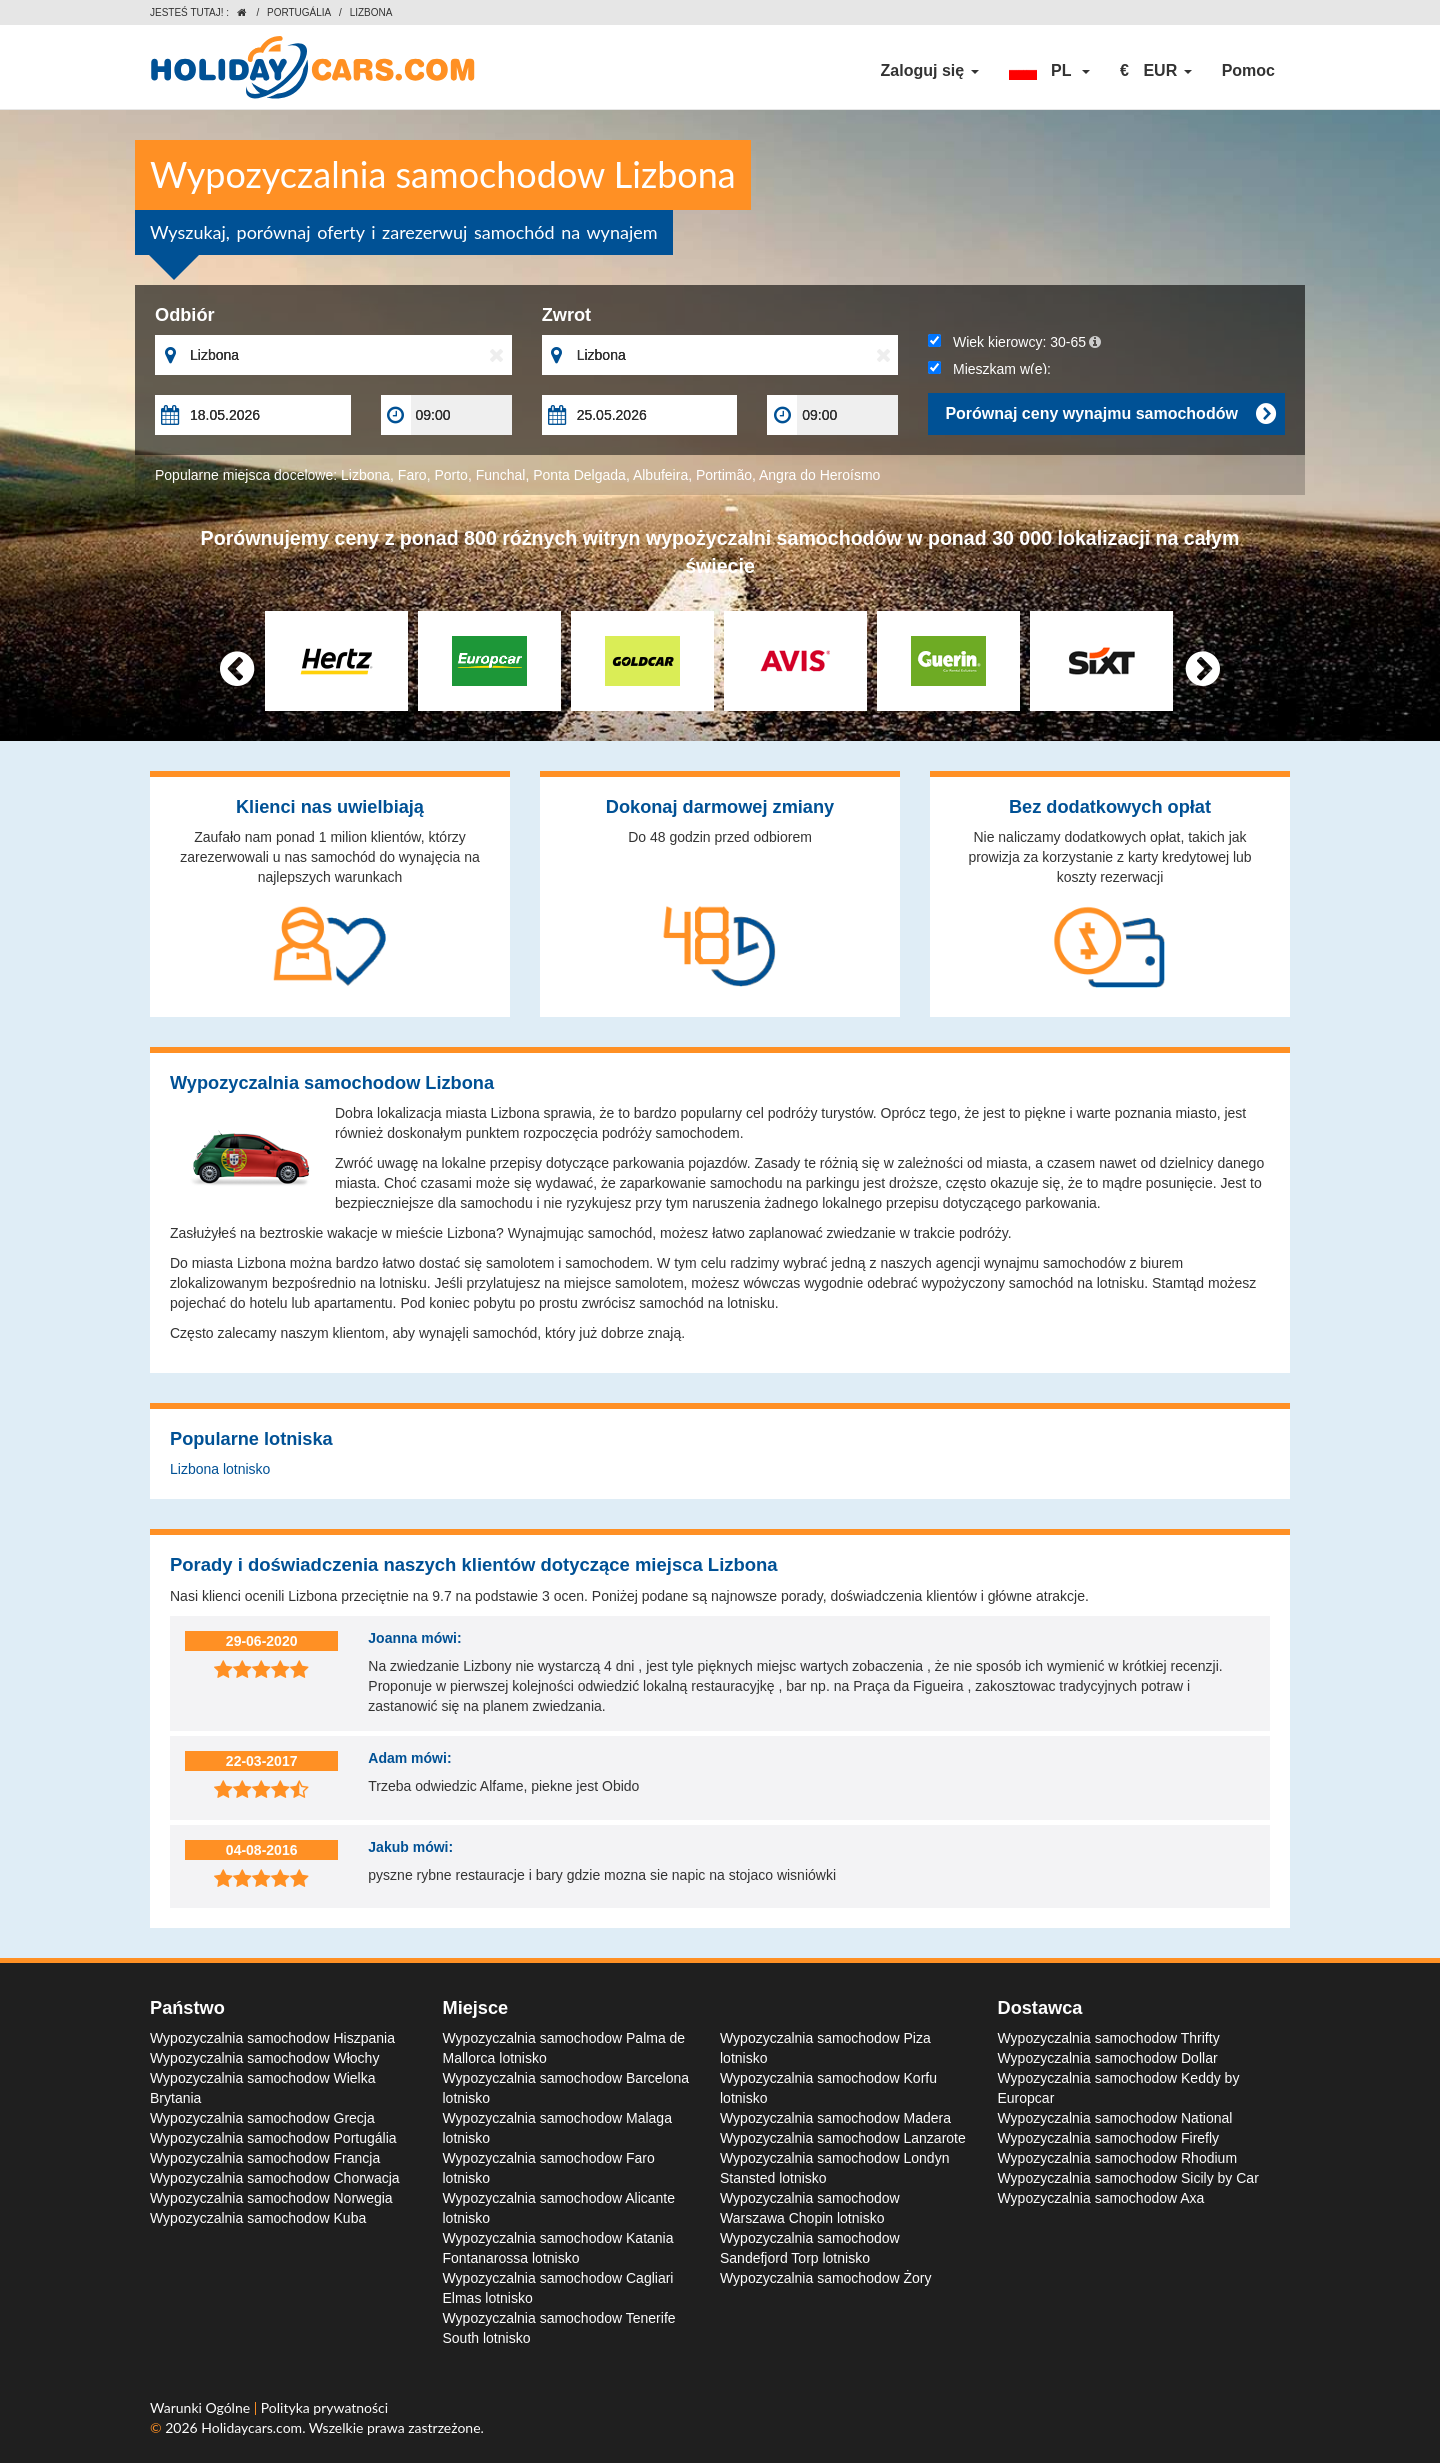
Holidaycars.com (251, 2427)
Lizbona (365, 475)
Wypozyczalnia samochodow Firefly (1109, 2138)
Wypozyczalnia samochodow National (1115, 2118)
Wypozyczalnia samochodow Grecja (262, 2118)
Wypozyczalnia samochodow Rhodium (1118, 2158)
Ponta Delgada (579, 475)
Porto (450, 475)
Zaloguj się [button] (930, 70)
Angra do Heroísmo (819, 475)
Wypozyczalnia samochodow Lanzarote (843, 2138)
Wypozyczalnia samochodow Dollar (1108, 2058)
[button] (1050, 71)
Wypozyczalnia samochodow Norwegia (271, 2198)
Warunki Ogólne (202, 2407)
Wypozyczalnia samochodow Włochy (264, 2058)
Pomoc (1248, 70)
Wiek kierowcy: (1014, 342)
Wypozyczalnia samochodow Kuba (258, 2218)
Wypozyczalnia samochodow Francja (265, 2158)
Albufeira (660, 475)
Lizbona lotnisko (220, 1469)
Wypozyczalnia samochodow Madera (835, 2118)
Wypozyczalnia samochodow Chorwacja (275, 2178)
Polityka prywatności (324, 2407)
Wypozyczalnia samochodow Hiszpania (272, 2038)
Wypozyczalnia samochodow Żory (826, 2278)
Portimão (724, 475)
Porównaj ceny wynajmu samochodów (1110, 414)
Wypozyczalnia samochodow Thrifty (1109, 2038)
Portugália (299, 12)
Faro (412, 475)
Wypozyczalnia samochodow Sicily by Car (1128, 2178)
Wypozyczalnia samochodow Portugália (273, 2138)
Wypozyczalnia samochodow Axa (1101, 2198)
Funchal (501, 475)
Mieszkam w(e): (989, 369)
